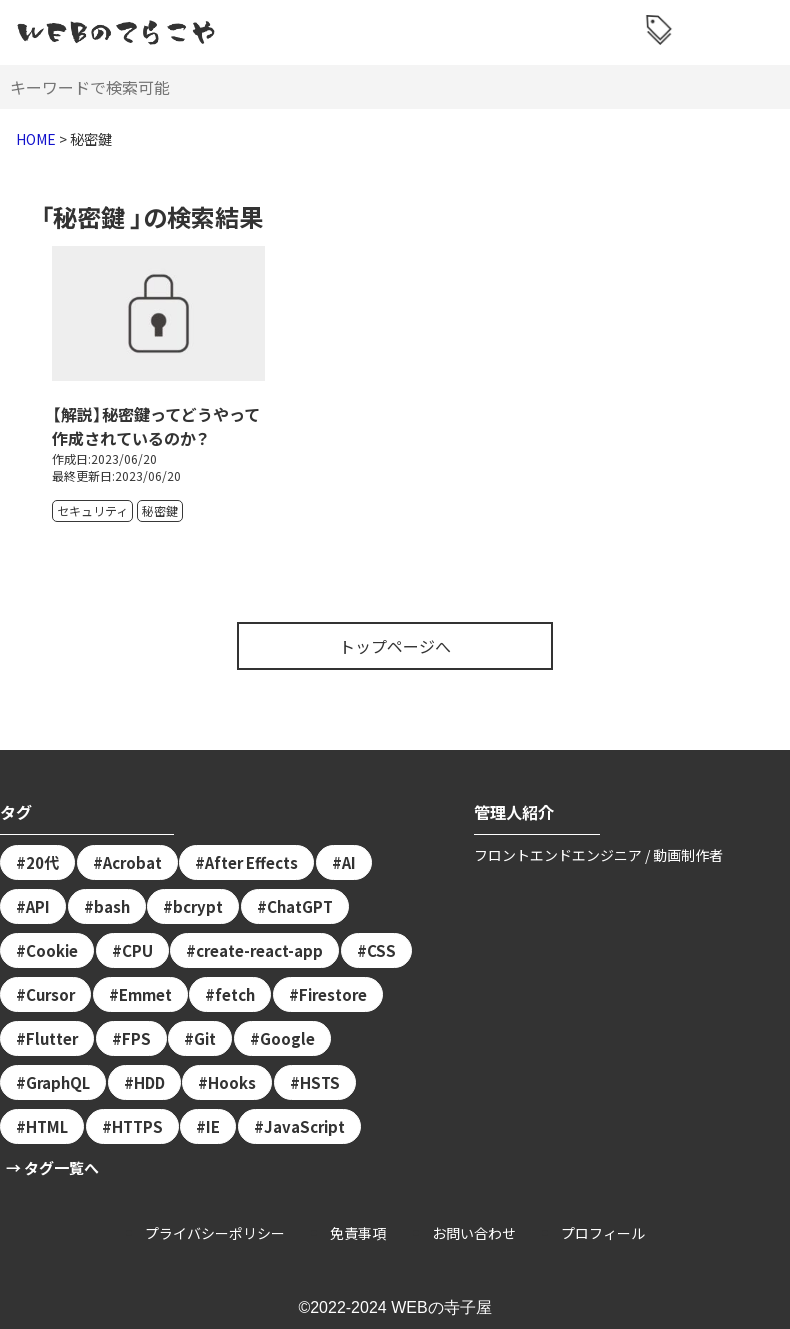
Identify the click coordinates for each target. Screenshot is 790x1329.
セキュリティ (92, 510)
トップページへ (395, 646)
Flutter (52, 1038)
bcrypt (198, 906)
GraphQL (58, 1082)
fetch (235, 994)
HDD (149, 1082)
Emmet (145, 994)
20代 (42, 862)
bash (112, 906)
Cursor (50, 994)
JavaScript (304, 1126)
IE (213, 1126)
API (38, 906)
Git (205, 1038)
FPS (136, 1038)
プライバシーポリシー (215, 1233)
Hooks (232, 1082)
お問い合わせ (474, 1233)
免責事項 (358, 1233)
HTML (47, 1126)
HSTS (320, 1082)
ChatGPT (300, 906)
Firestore (333, 994)
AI (349, 862)
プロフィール (603, 1233)
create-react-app (259, 950)
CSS (381, 950)
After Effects (251, 862)
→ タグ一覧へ (52, 1167)
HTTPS (137, 1126)
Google (287, 1038)
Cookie (52, 950)
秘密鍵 (160, 510)
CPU (137, 950)
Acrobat (132, 862)
